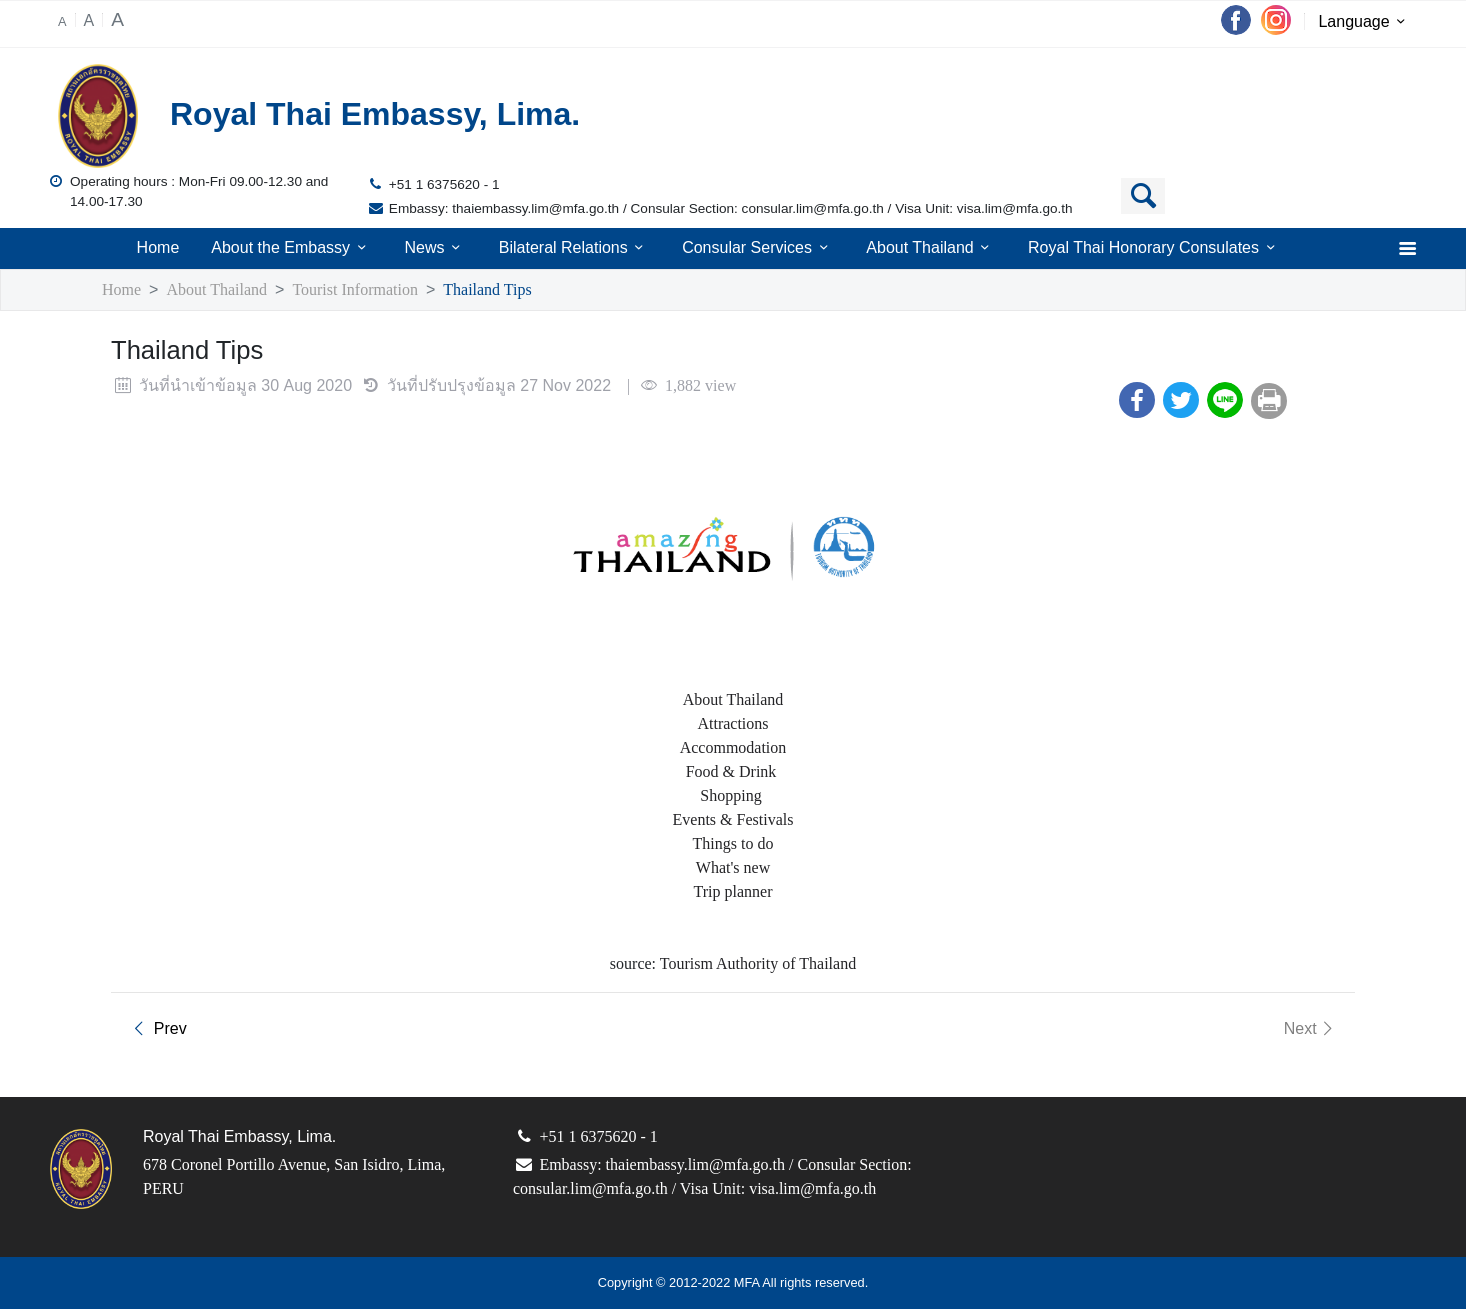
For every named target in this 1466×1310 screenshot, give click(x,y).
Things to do (733, 844)
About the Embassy (290, 248)
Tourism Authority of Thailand (761, 964)
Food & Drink (733, 772)
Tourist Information (371, 290)
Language (1365, 23)
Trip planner (733, 892)
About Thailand (931, 248)
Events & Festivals (733, 820)
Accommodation (733, 748)
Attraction (729, 724)
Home (156, 248)
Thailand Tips (514, 290)
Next (1311, 1030)
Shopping (733, 796)
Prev (156, 1030)
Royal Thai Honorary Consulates (1156, 248)
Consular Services (758, 248)
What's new (733, 868)
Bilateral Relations (573, 248)
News (433, 248)
